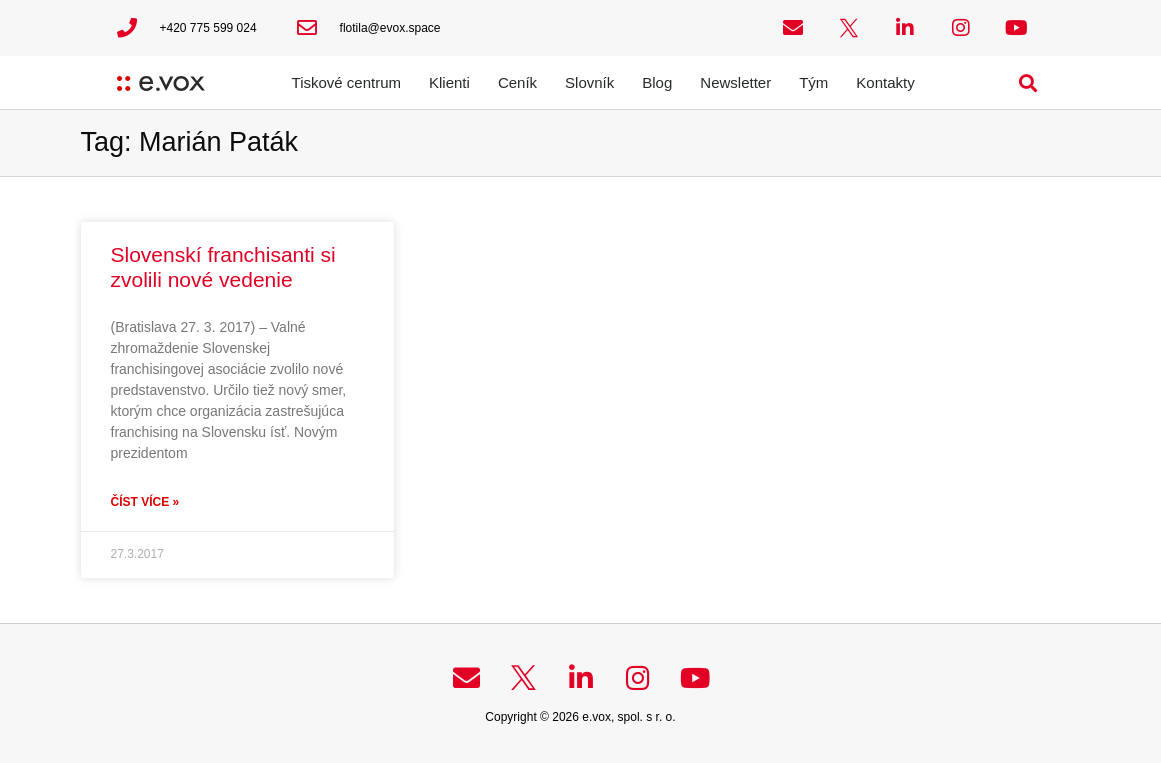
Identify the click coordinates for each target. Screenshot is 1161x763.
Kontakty (885, 82)
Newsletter (735, 82)
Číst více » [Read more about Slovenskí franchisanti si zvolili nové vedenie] (145, 502)
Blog (657, 82)
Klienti (449, 82)
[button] (1027, 82)
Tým (813, 82)
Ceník (517, 82)
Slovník (589, 82)
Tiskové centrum (346, 82)
